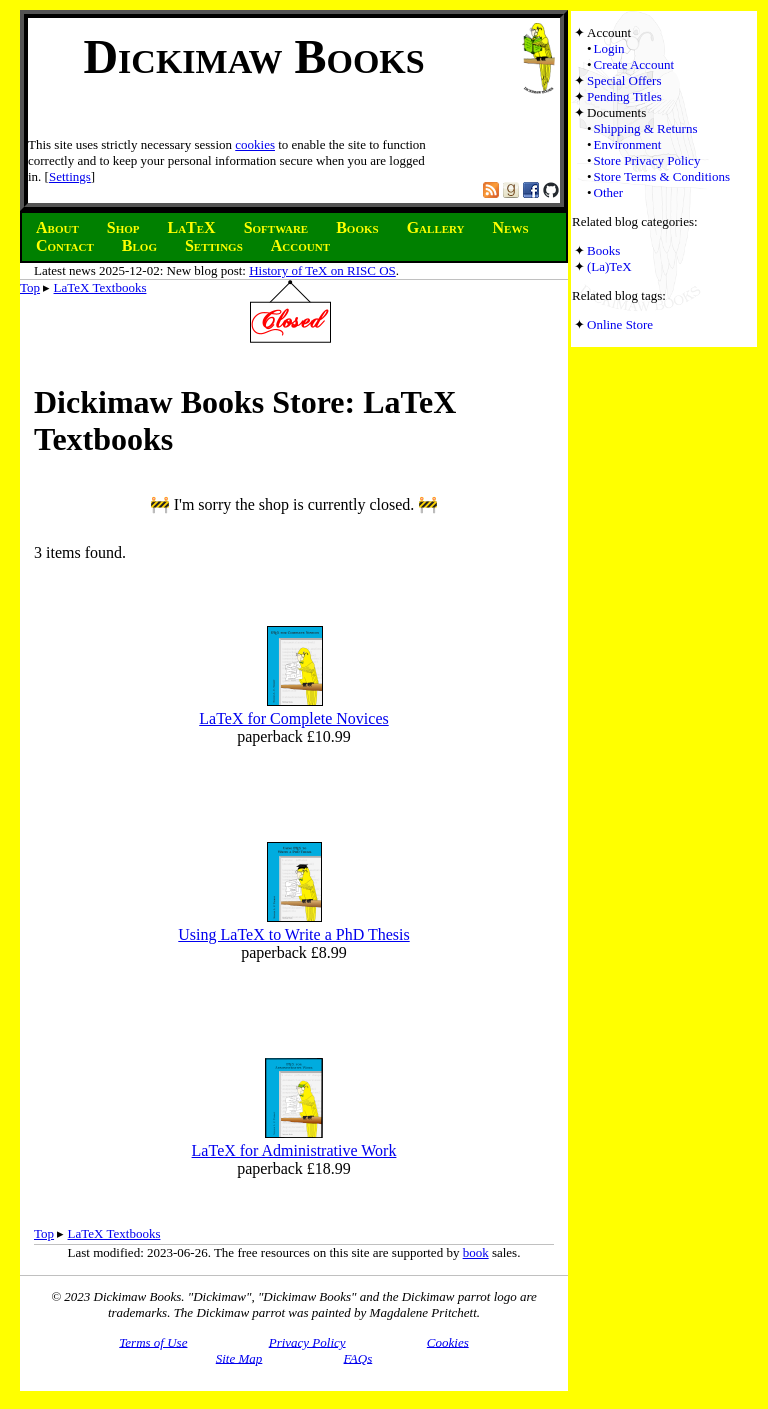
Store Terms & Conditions (662, 176)
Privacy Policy (307, 1341)
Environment (628, 144)
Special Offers (624, 80)
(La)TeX (609, 266)
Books (603, 250)
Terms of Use (153, 1341)
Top (30, 287)
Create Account (634, 64)
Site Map (239, 1357)
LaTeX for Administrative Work (294, 1150)
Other (609, 192)
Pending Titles (624, 96)
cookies (255, 144)
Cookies (448, 1341)
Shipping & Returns (646, 128)
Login (609, 48)
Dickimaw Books (253, 56)
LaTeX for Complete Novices (293, 718)
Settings (70, 176)
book (476, 1252)
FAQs (358, 1357)
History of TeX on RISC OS (322, 270)
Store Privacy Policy (647, 160)
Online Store (620, 324)
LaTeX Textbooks (100, 287)
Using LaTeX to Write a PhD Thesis (293, 934)
